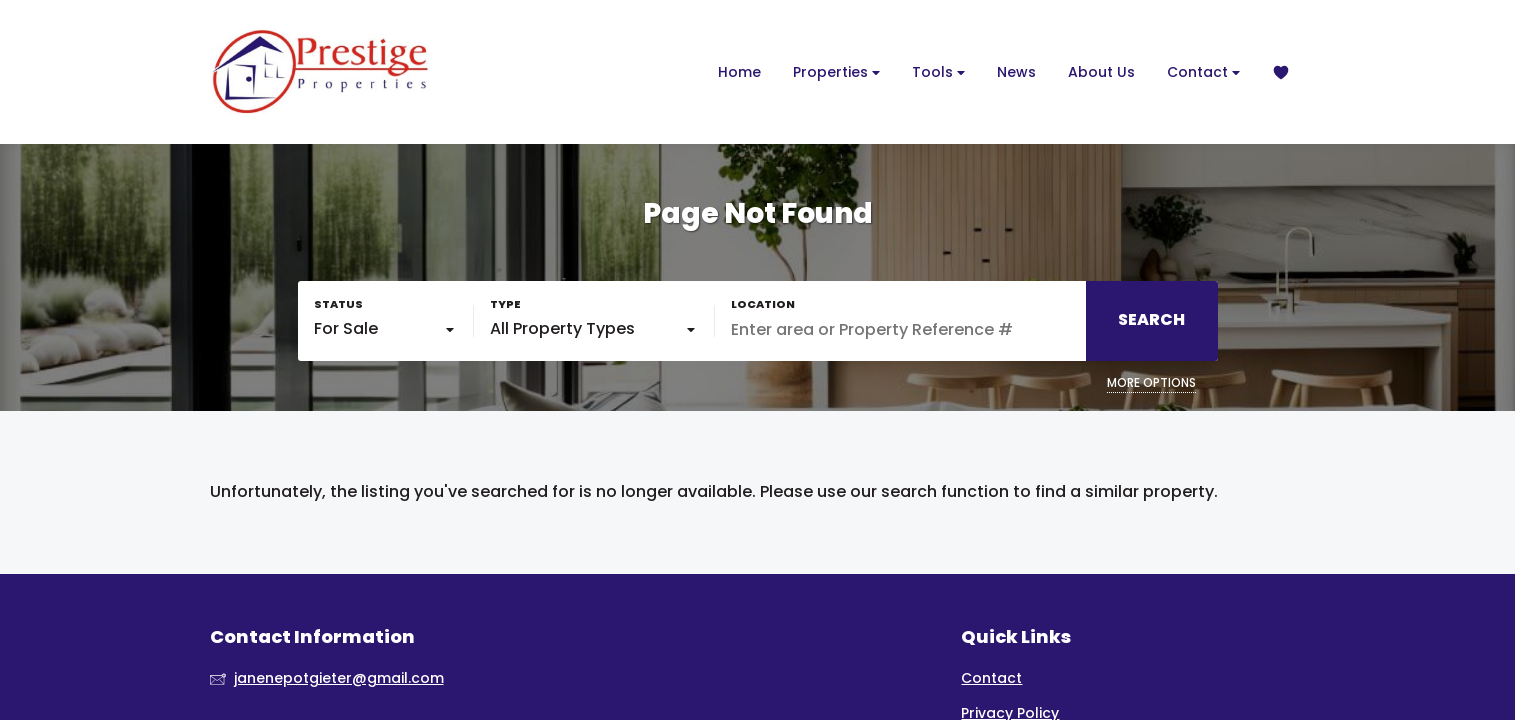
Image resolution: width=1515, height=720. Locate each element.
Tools (938, 72)
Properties (836, 72)
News (1016, 72)
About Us (1101, 72)
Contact (1203, 72)
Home (739, 72)
